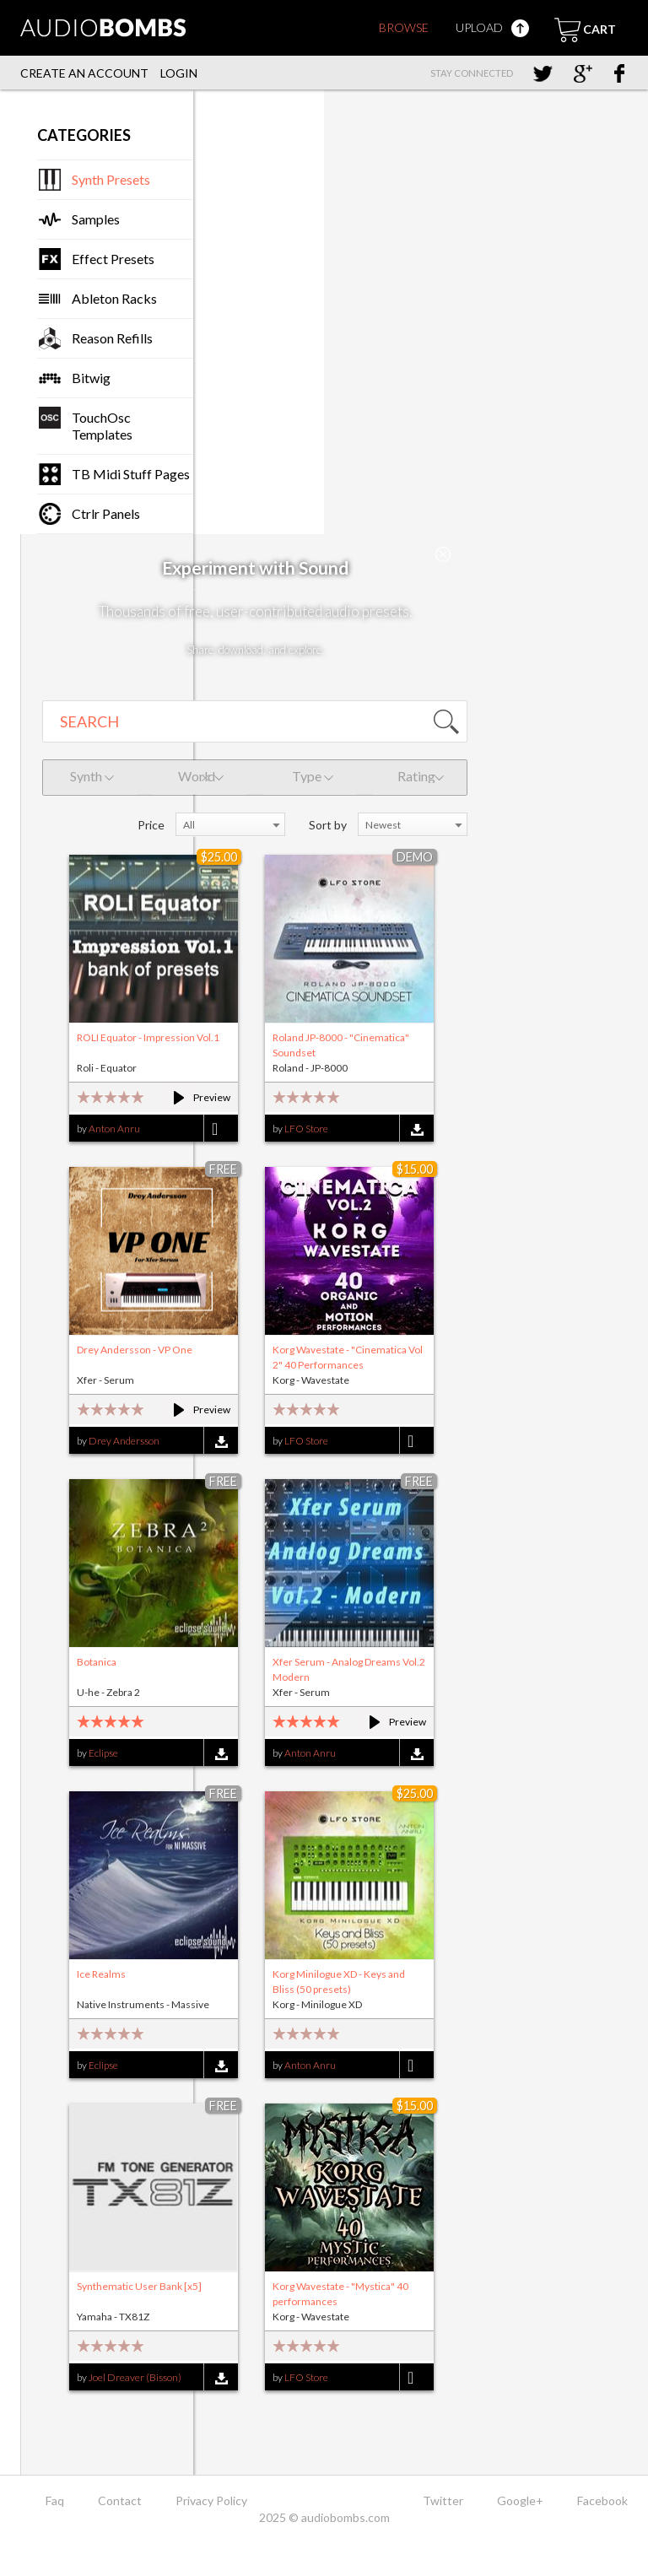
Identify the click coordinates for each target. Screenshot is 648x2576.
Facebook (602, 2500)
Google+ (520, 2500)
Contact (120, 2500)
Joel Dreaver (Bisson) (135, 2377)
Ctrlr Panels (106, 513)
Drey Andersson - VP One (134, 1349)
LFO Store (306, 1128)
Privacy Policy (211, 2500)
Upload (492, 27)
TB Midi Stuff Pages (131, 474)
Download (416, 1129)
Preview (194, 1097)
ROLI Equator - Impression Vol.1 (148, 1037)
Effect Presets (113, 259)
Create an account (84, 73)
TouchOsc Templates (102, 425)
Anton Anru (114, 1128)
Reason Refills (112, 338)
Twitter (443, 2500)
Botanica (96, 1661)
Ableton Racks (114, 298)
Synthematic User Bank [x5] (139, 2286)
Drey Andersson (124, 1440)
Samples (96, 219)
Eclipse (103, 1753)
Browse (404, 27)
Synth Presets (111, 179)
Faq (55, 2500)
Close (443, 554)
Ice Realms (101, 1974)
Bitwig (91, 378)
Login (178, 73)
